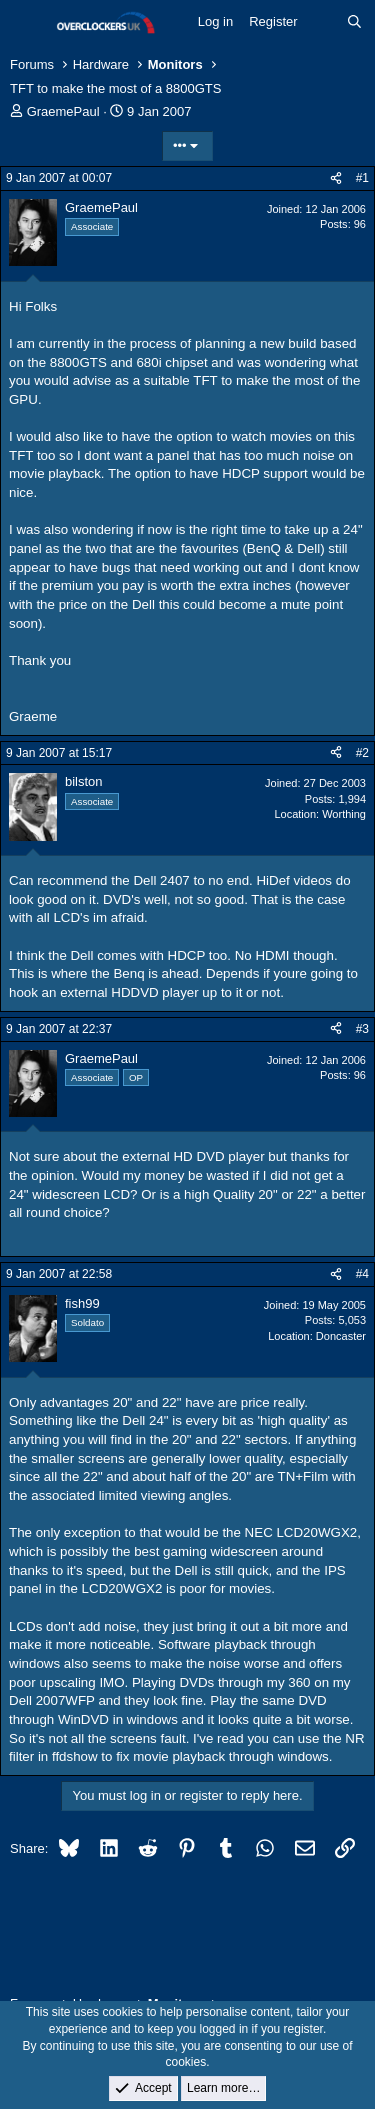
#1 (362, 178)
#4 (362, 1274)
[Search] (354, 22)
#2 (362, 753)
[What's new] (322, 22)
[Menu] (27, 23)
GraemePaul (63, 111)
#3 (362, 1029)
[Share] (336, 178)
